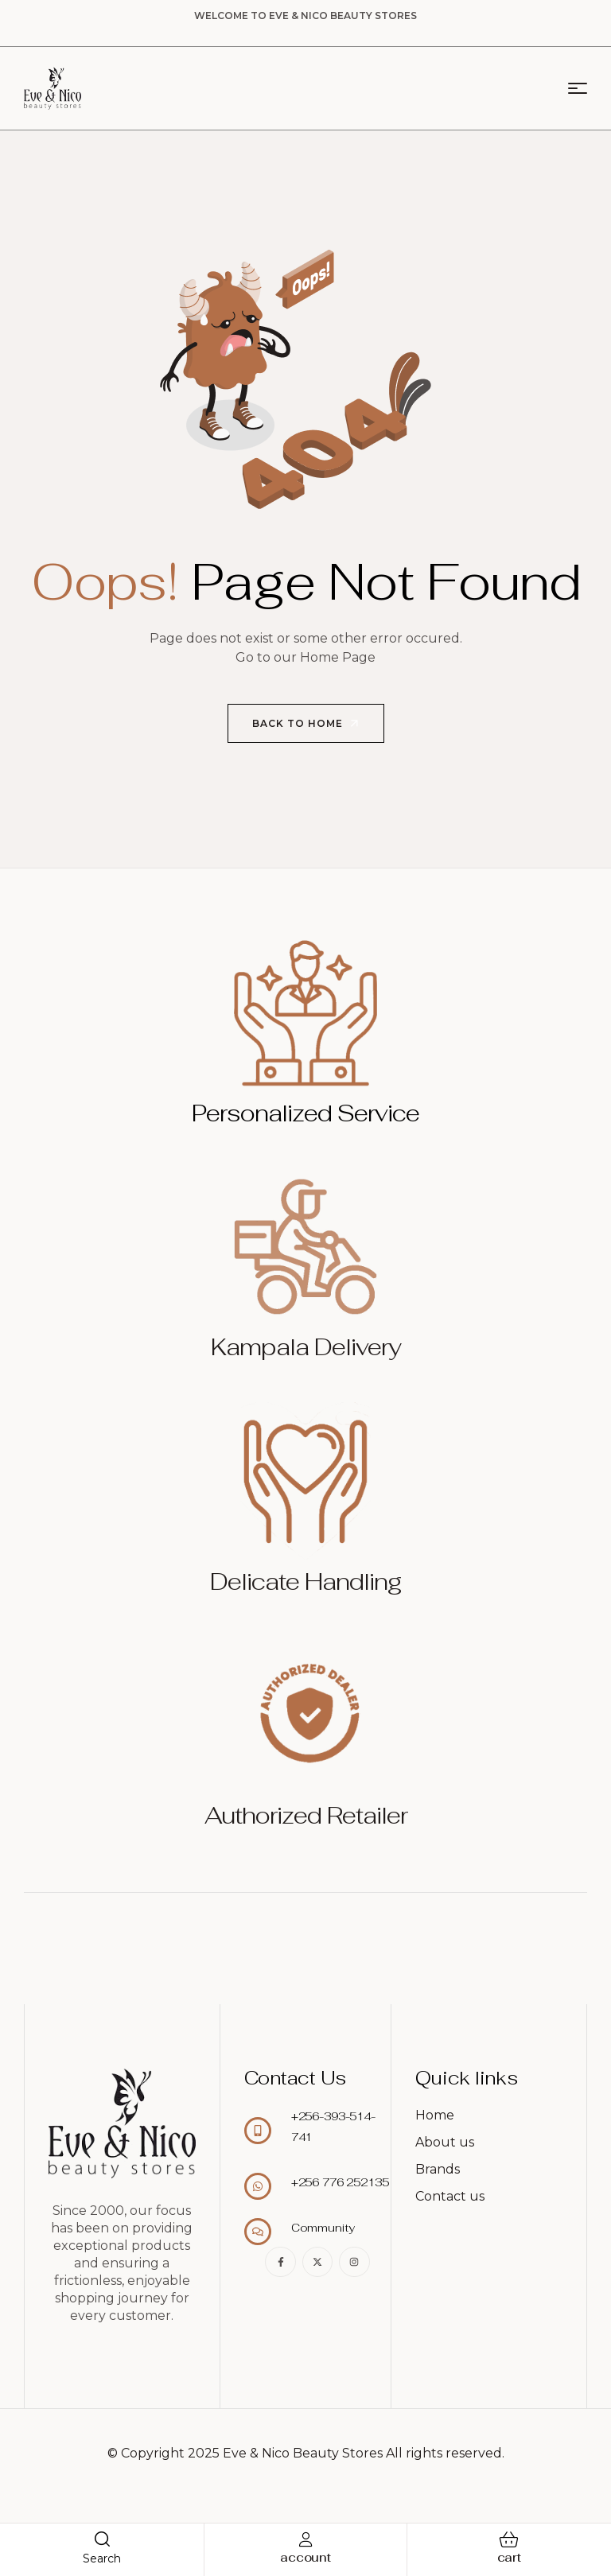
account (305, 2557)
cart (509, 2557)
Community (323, 2227)
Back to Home (307, 724)
